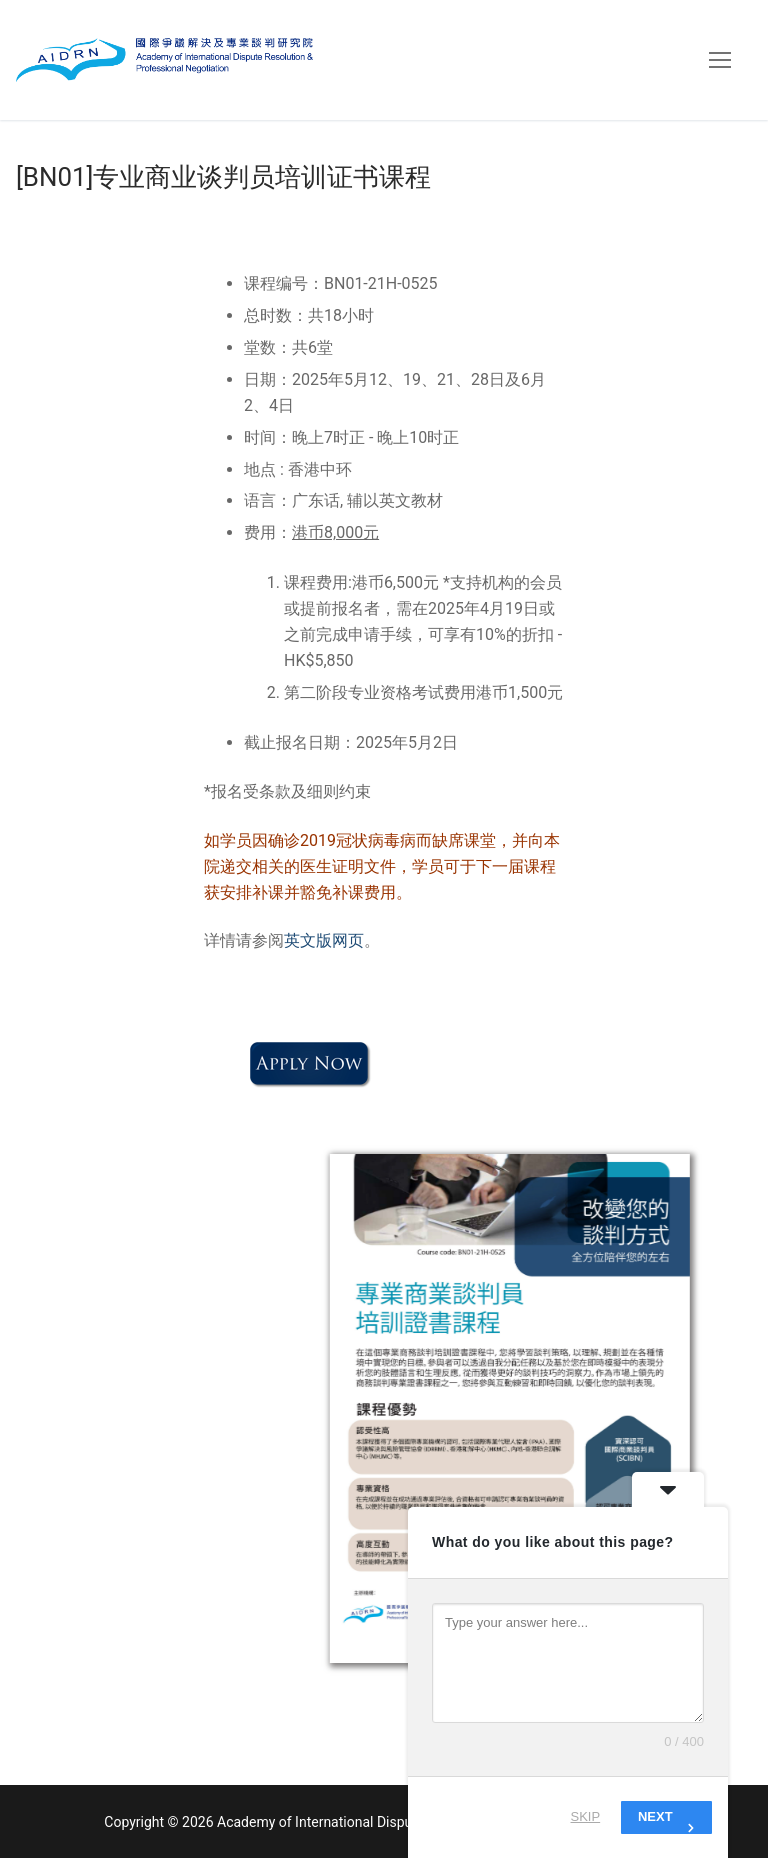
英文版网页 (324, 940)
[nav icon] (720, 60)
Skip (586, 1816)
